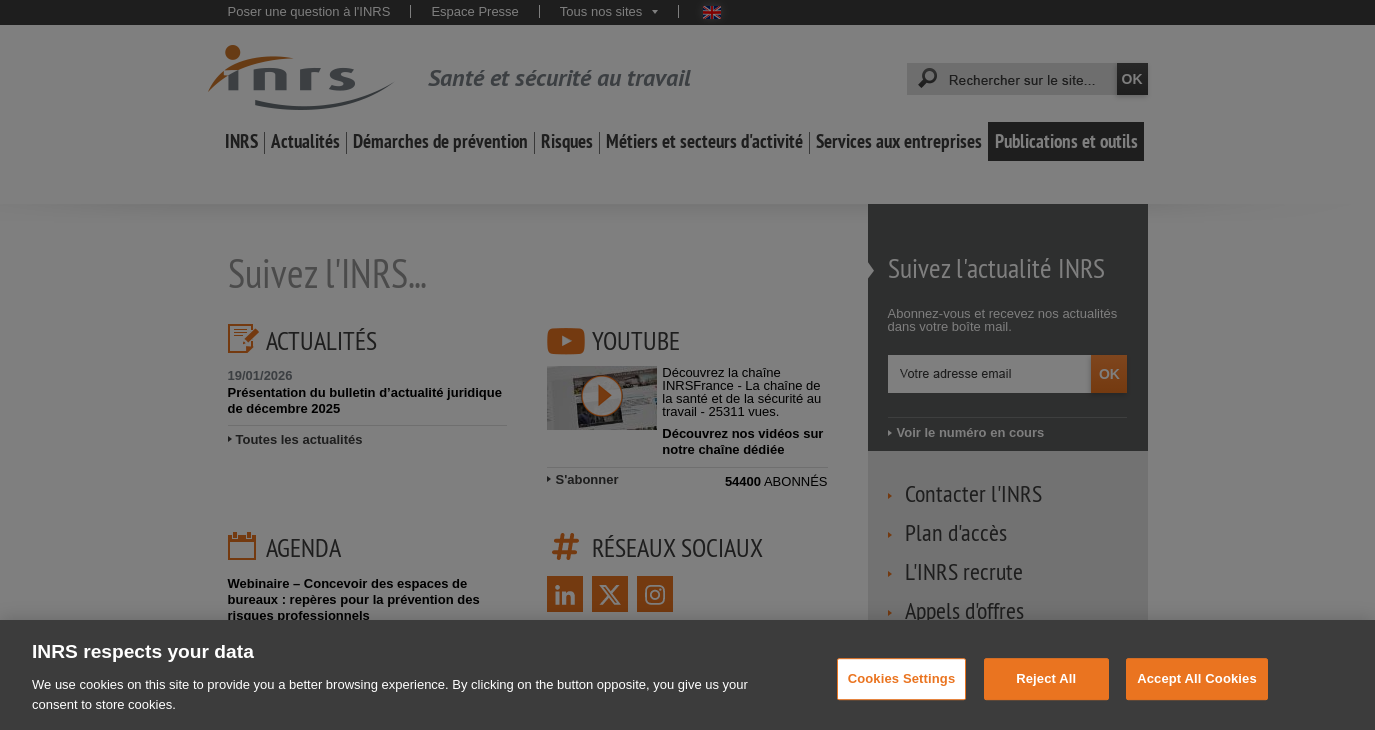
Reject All (1046, 689)
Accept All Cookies (1197, 689)
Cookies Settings (902, 689)
